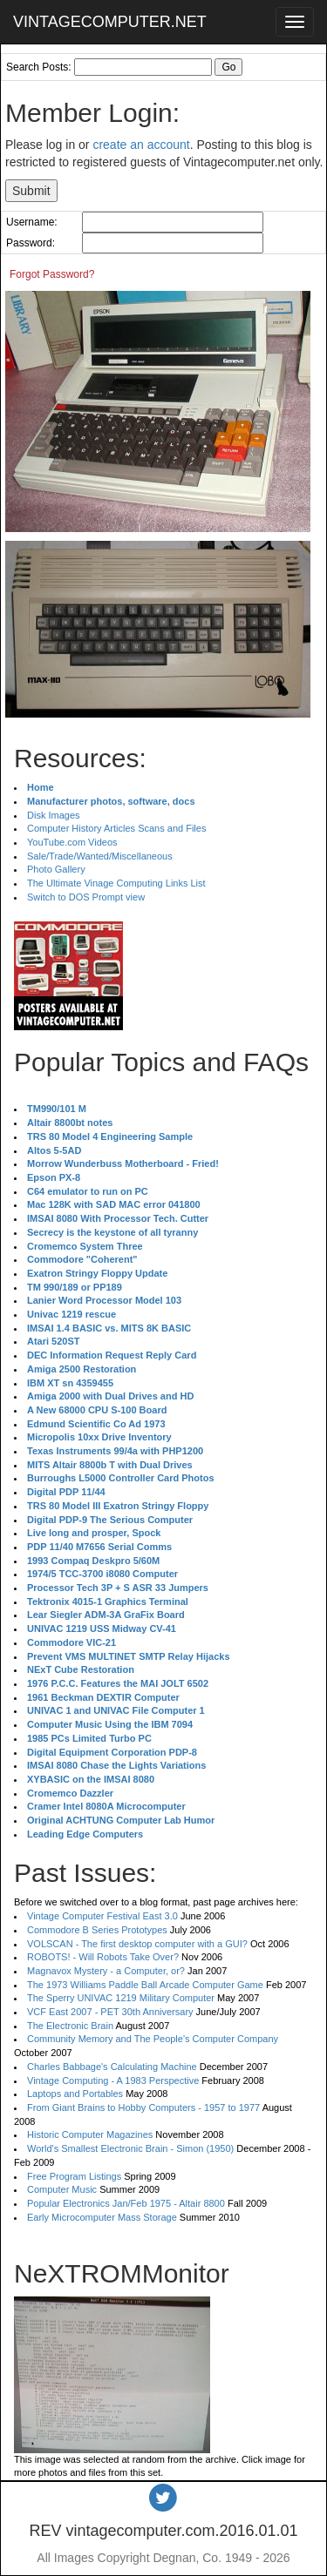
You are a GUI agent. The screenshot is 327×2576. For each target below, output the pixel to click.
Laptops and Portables (75, 2093)
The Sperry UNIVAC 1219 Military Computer (121, 1998)
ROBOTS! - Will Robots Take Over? (103, 1957)
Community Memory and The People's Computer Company (152, 2038)
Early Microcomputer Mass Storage (102, 2217)
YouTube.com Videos (72, 842)
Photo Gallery (56, 869)
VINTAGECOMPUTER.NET (110, 21)
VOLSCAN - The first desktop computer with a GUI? (137, 1944)
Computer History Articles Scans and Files (116, 828)
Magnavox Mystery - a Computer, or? (106, 1971)
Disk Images (53, 815)
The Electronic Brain (70, 2025)
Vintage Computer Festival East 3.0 (102, 1916)
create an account (140, 145)
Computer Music (62, 2189)
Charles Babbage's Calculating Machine (112, 2066)
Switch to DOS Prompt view (86, 897)
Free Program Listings (74, 2176)
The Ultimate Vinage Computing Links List (116, 883)
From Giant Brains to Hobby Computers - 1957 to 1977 (143, 2107)
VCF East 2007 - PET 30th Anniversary (110, 2011)
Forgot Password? (52, 274)
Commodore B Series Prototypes (97, 1930)
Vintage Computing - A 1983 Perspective (113, 2080)
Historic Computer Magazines (90, 2134)
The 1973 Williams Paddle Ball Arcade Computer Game (145, 1984)
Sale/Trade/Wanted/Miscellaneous (100, 856)
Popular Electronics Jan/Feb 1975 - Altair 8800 (126, 2203)
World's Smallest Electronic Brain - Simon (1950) (130, 2148)
